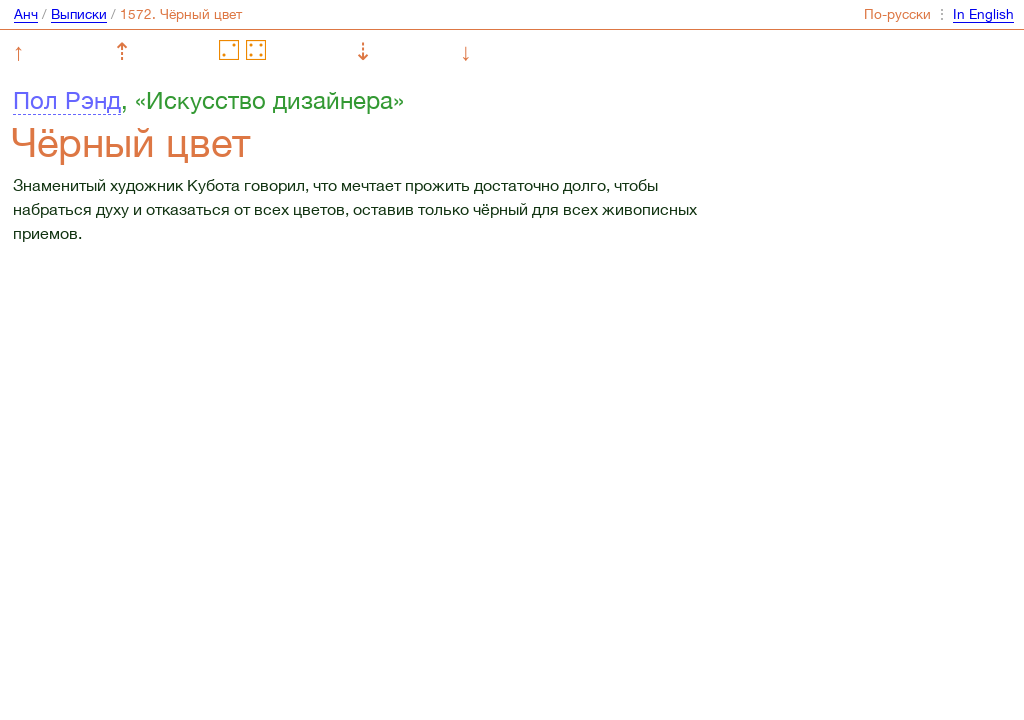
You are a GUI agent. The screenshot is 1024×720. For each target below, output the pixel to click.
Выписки (79, 14)
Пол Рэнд (67, 100)
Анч (26, 14)
